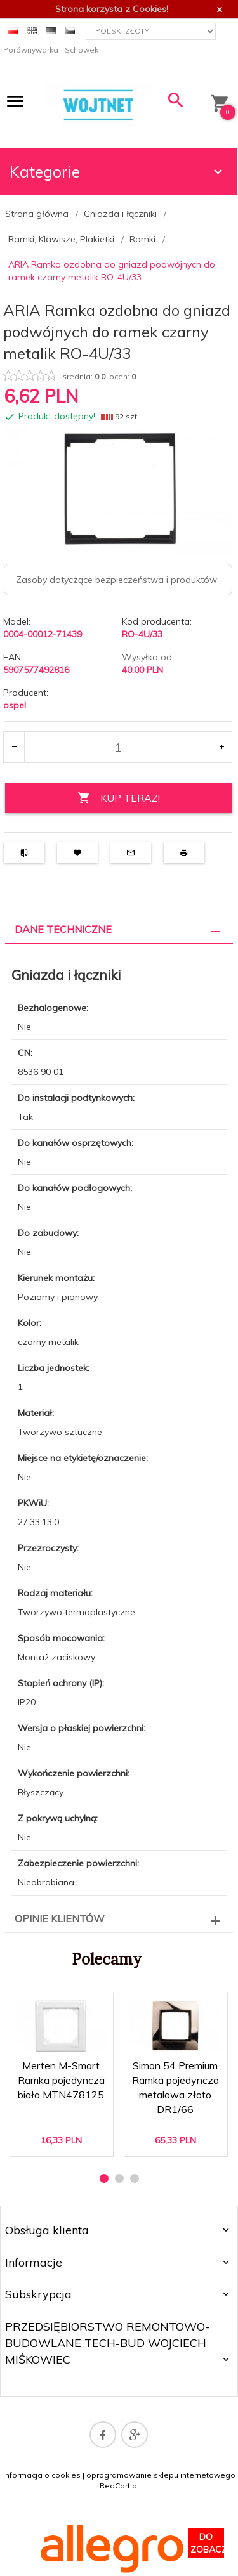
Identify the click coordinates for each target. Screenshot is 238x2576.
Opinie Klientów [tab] (60, 1918)
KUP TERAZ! (118, 798)
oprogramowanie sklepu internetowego (160, 2475)
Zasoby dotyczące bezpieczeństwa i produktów (116, 579)
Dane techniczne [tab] (63, 929)
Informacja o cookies (42, 2475)
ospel (14, 705)
